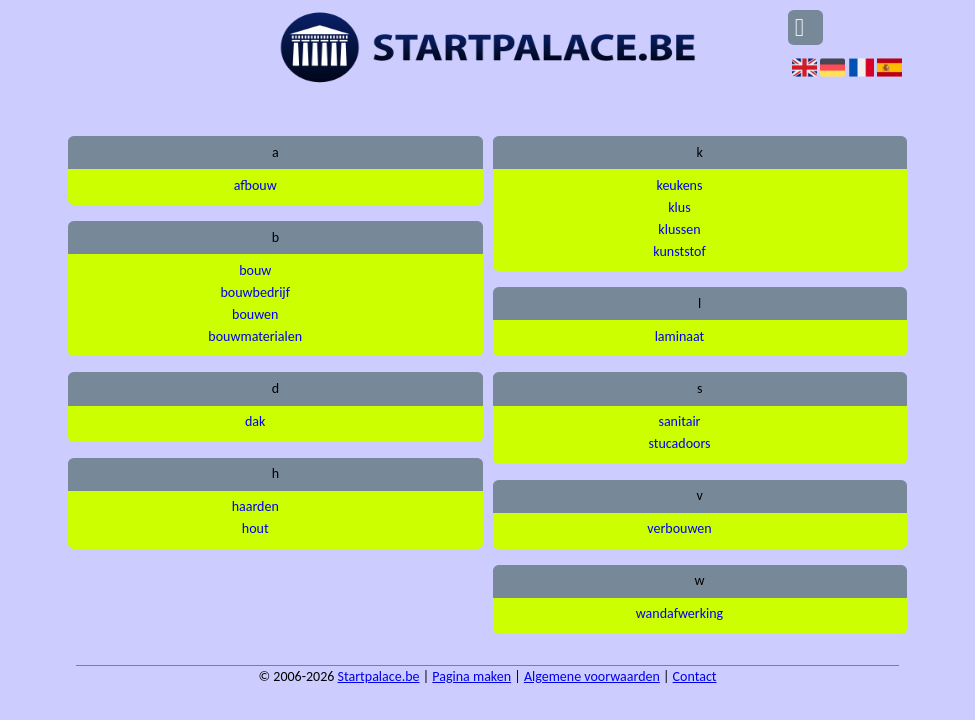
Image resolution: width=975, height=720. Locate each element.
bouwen (255, 314)
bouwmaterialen (255, 336)
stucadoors (679, 443)
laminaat (680, 336)
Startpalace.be (379, 676)
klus (679, 207)
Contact (695, 676)
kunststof (679, 251)
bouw (255, 270)
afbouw (255, 185)
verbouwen (679, 528)
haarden (255, 506)
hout (255, 528)
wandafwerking (679, 613)
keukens (679, 185)
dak (255, 421)
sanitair (679, 421)
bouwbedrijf (255, 292)
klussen (679, 229)
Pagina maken (471, 676)
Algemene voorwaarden (592, 676)
